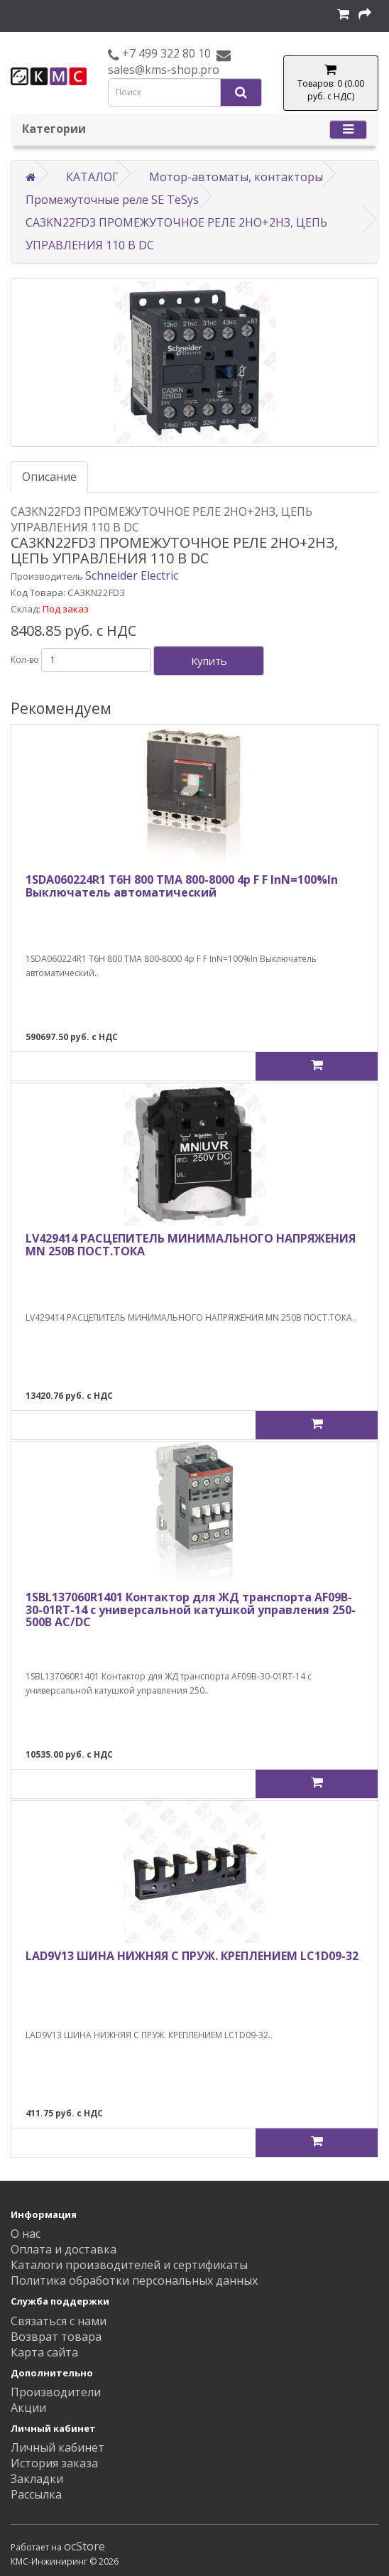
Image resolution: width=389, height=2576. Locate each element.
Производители (56, 2392)
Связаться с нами (58, 2321)
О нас (25, 2233)
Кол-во (25, 660)
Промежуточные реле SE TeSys (112, 199)
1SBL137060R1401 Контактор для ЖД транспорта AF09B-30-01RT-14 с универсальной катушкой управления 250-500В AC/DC (191, 1609)
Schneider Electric (131, 575)
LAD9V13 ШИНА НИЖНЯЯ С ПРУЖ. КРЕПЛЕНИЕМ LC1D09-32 (192, 1956)
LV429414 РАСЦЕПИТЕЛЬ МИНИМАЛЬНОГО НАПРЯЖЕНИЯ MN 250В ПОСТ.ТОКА (191, 1244)
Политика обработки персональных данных (134, 2280)
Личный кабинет (57, 2447)
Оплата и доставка (63, 2249)
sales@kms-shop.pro (163, 69)
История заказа (54, 2463)
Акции (28, 2407)
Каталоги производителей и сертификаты (129, 2265)
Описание (49, 477)
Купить (209, 661)
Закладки (37, 2478)
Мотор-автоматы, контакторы (236, 177)
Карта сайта (44, 2352)
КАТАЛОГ (92, 177)
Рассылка (36, 2494)
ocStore (84, 2546)
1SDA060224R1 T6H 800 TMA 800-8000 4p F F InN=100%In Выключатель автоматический (182, 886)
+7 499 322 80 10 (165, 53)
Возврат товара (56, 2336)
